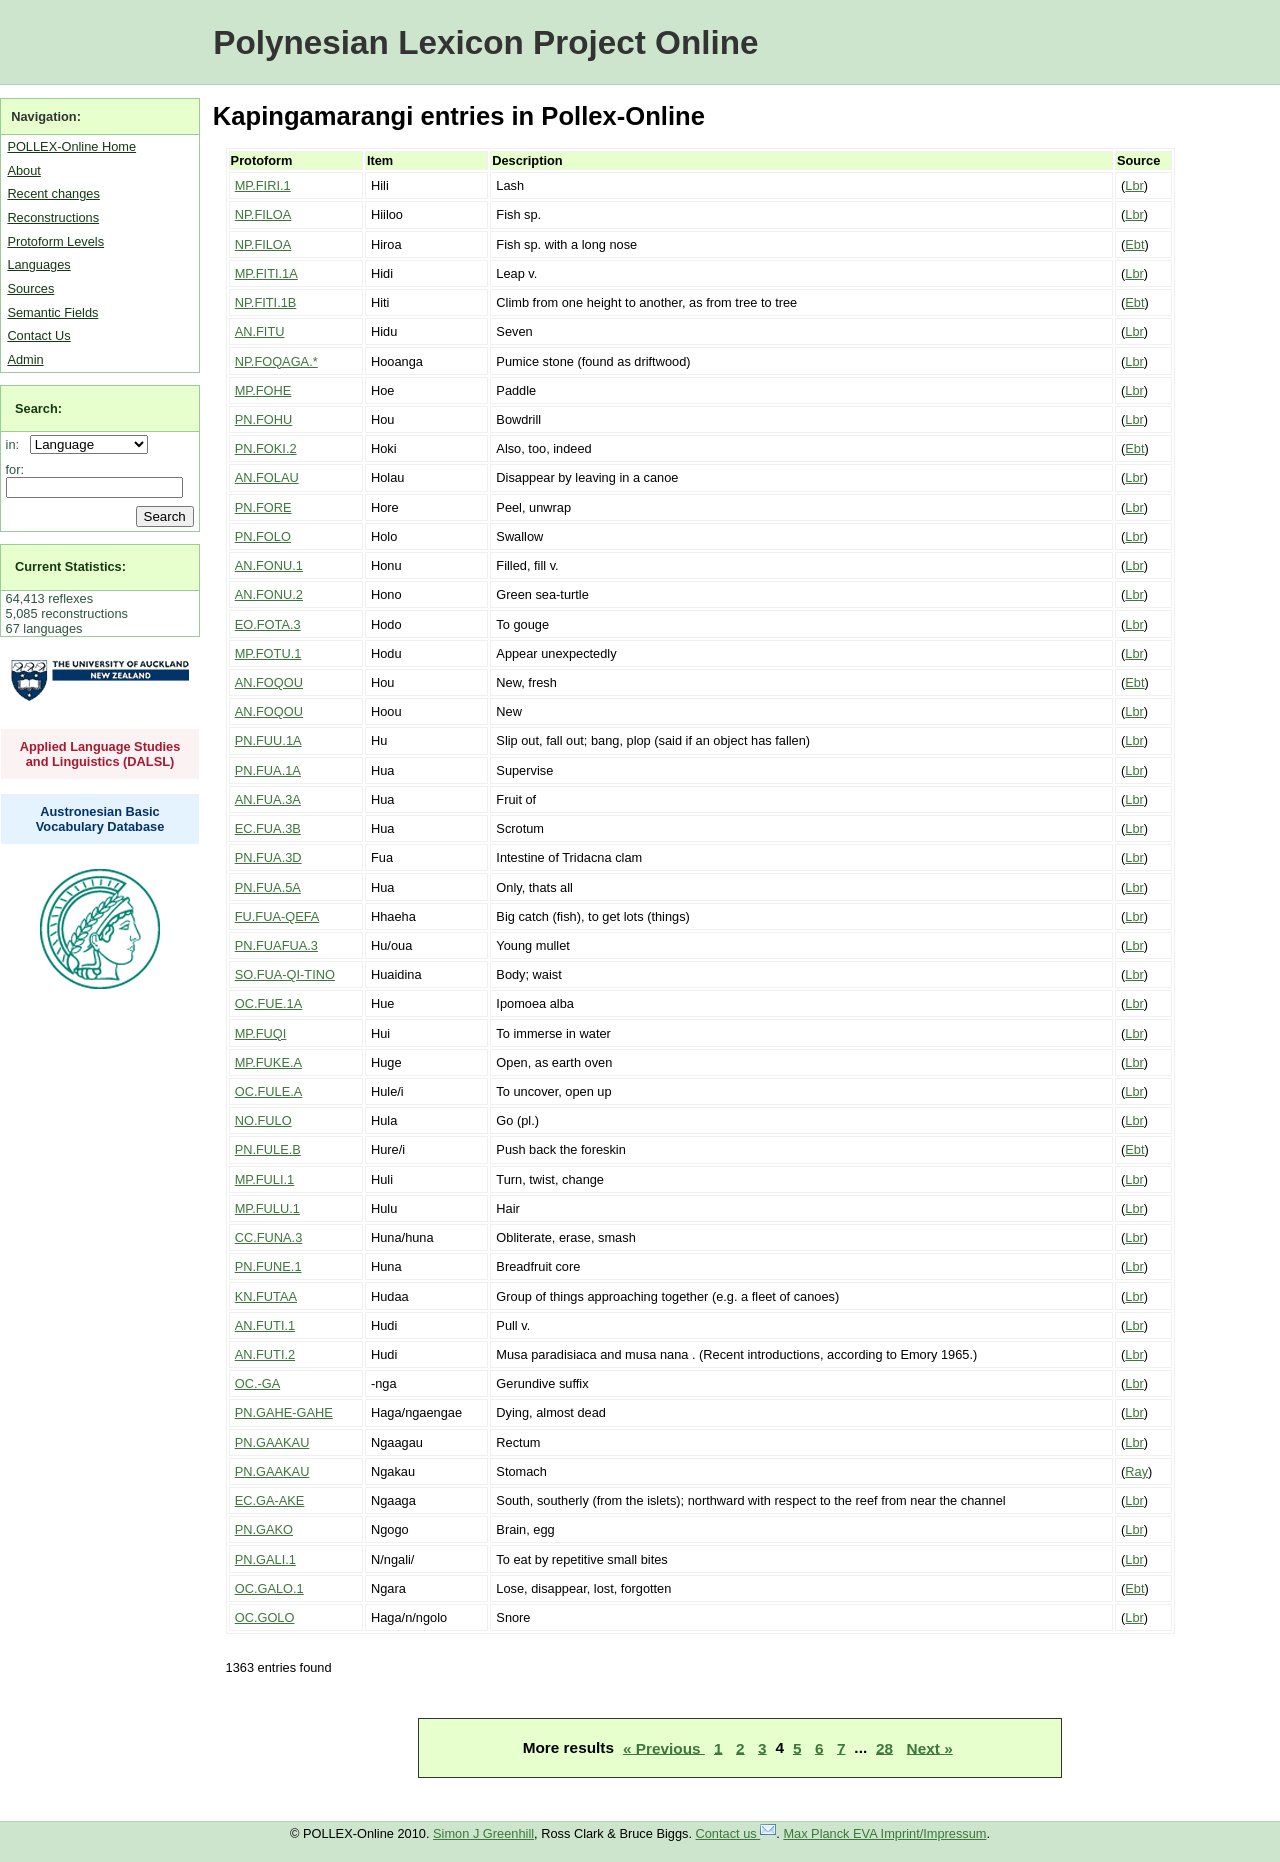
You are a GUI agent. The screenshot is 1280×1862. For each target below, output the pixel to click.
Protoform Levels (55, 241)
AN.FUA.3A (268, 799)
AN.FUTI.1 (265, 1325)
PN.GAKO (264, 1529)
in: (16, 444)
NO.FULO (263, 1120)
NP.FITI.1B (266, 302)
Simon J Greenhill (483, 1833)
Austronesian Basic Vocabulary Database (100, 819)
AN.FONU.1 (269, 565)
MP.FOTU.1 (268, 653)
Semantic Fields (52, 312)
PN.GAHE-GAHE (284, 1412)
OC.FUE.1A (269, 1003)
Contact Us (38, 335)
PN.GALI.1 (265, 1559)
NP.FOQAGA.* (276, 361)
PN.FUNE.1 (268, 1266)
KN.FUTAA (266, 1296)
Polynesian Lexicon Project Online (485, 42)
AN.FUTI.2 (265, 1354)
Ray (1136, 1471)
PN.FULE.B (268, 1149)
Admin (25, 359)
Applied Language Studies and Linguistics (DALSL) (100, 754)
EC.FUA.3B (268, 828)
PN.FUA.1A (268, 770)
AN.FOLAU (267, 477)
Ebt (1134, 244)
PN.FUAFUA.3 (276, 945)
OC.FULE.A (269, 1091)
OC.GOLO (265, 1617)
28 (884, 1747)
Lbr (1134, 185)
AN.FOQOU (269, 682)
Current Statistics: (70, 566)
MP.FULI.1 (265, 1179)
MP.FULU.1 (267, 1208)
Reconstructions (53, 217)
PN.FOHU (264, 419)
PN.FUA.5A (268, 887)
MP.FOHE (263, 390)
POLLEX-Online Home (71, 146)
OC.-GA (258, 1383)
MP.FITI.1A (266, 273)
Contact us (736, 1833)
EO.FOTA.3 (268, 624)
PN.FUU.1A (268, 740)
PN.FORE (263, 507)
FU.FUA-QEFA (277, 916)
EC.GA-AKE (270, 1500)
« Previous (664, 1747)
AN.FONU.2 (269, 594)
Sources (30, 288)
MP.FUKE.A (268, 1062)
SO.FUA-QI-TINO (285, 974)
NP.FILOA (263, 214)
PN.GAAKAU (272, 1442)
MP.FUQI (261, 1033)
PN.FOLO (263, 536)
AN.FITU (260, 331)
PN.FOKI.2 (266, 448)
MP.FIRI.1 (263, 185)
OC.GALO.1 (269, 1588)
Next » (930, 1747)
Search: (38, 408)
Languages (38, 264)
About (23, 170)
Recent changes (53, 193)
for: (15, 469)
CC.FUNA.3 (269, 1237)
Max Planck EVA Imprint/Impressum (884, 1833)
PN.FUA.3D (268, 857)
